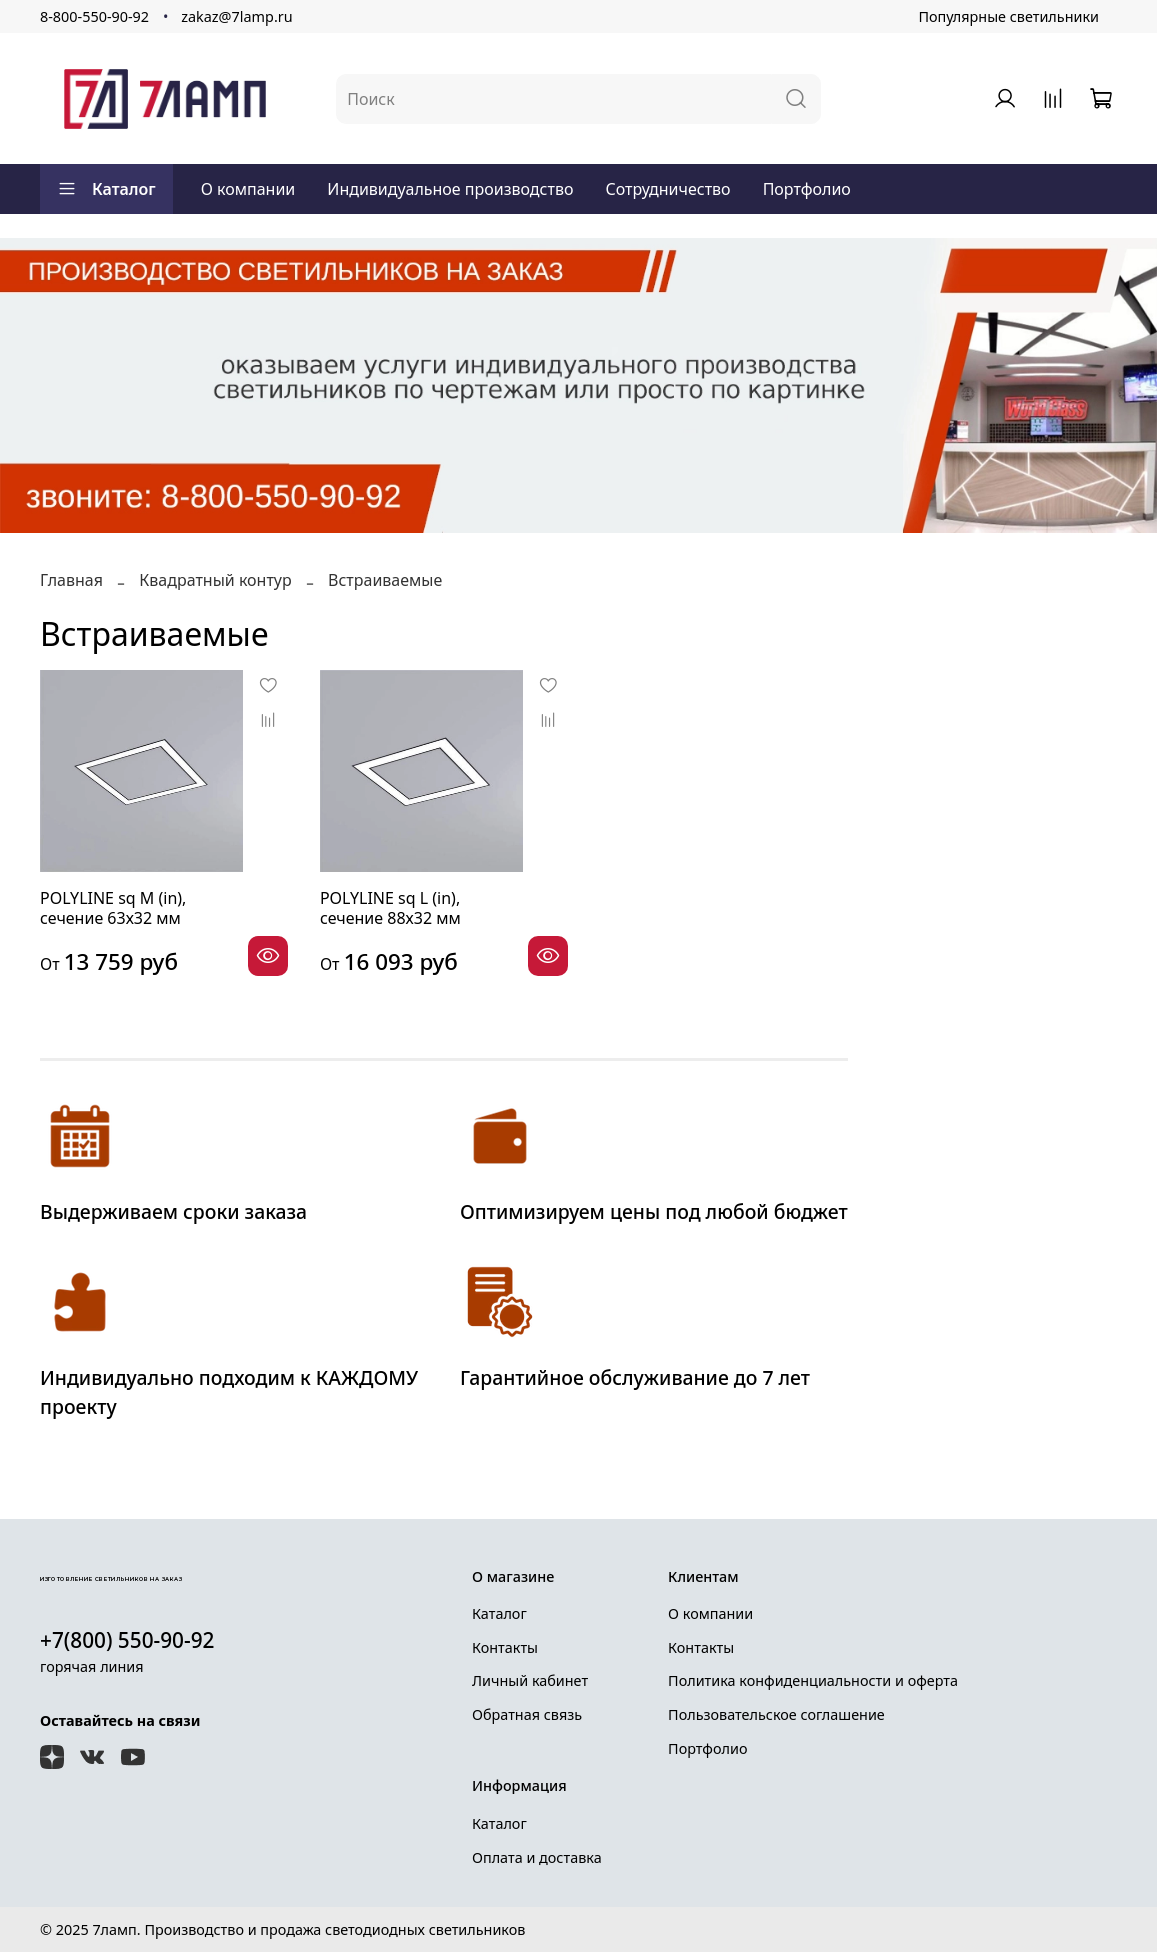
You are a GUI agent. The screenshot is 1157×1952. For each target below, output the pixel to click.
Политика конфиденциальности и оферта (813, 1680)
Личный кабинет (530, 1680)
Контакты (505, 1647)
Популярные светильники (1008, 16)
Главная (71, 580)
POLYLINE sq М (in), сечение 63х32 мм (113, 908)
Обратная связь (527, 1714)
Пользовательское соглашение (776, 1714)
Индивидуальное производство (450, 189)
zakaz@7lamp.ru (236, 16)
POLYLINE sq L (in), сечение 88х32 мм (390, 908)
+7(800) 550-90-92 (127, 1640)
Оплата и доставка (537, 1857)
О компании (248, 189)
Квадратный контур (215, 580)
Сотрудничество (667, 189)
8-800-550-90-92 (94, 16)
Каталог (106, 189)
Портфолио (807, 189)
